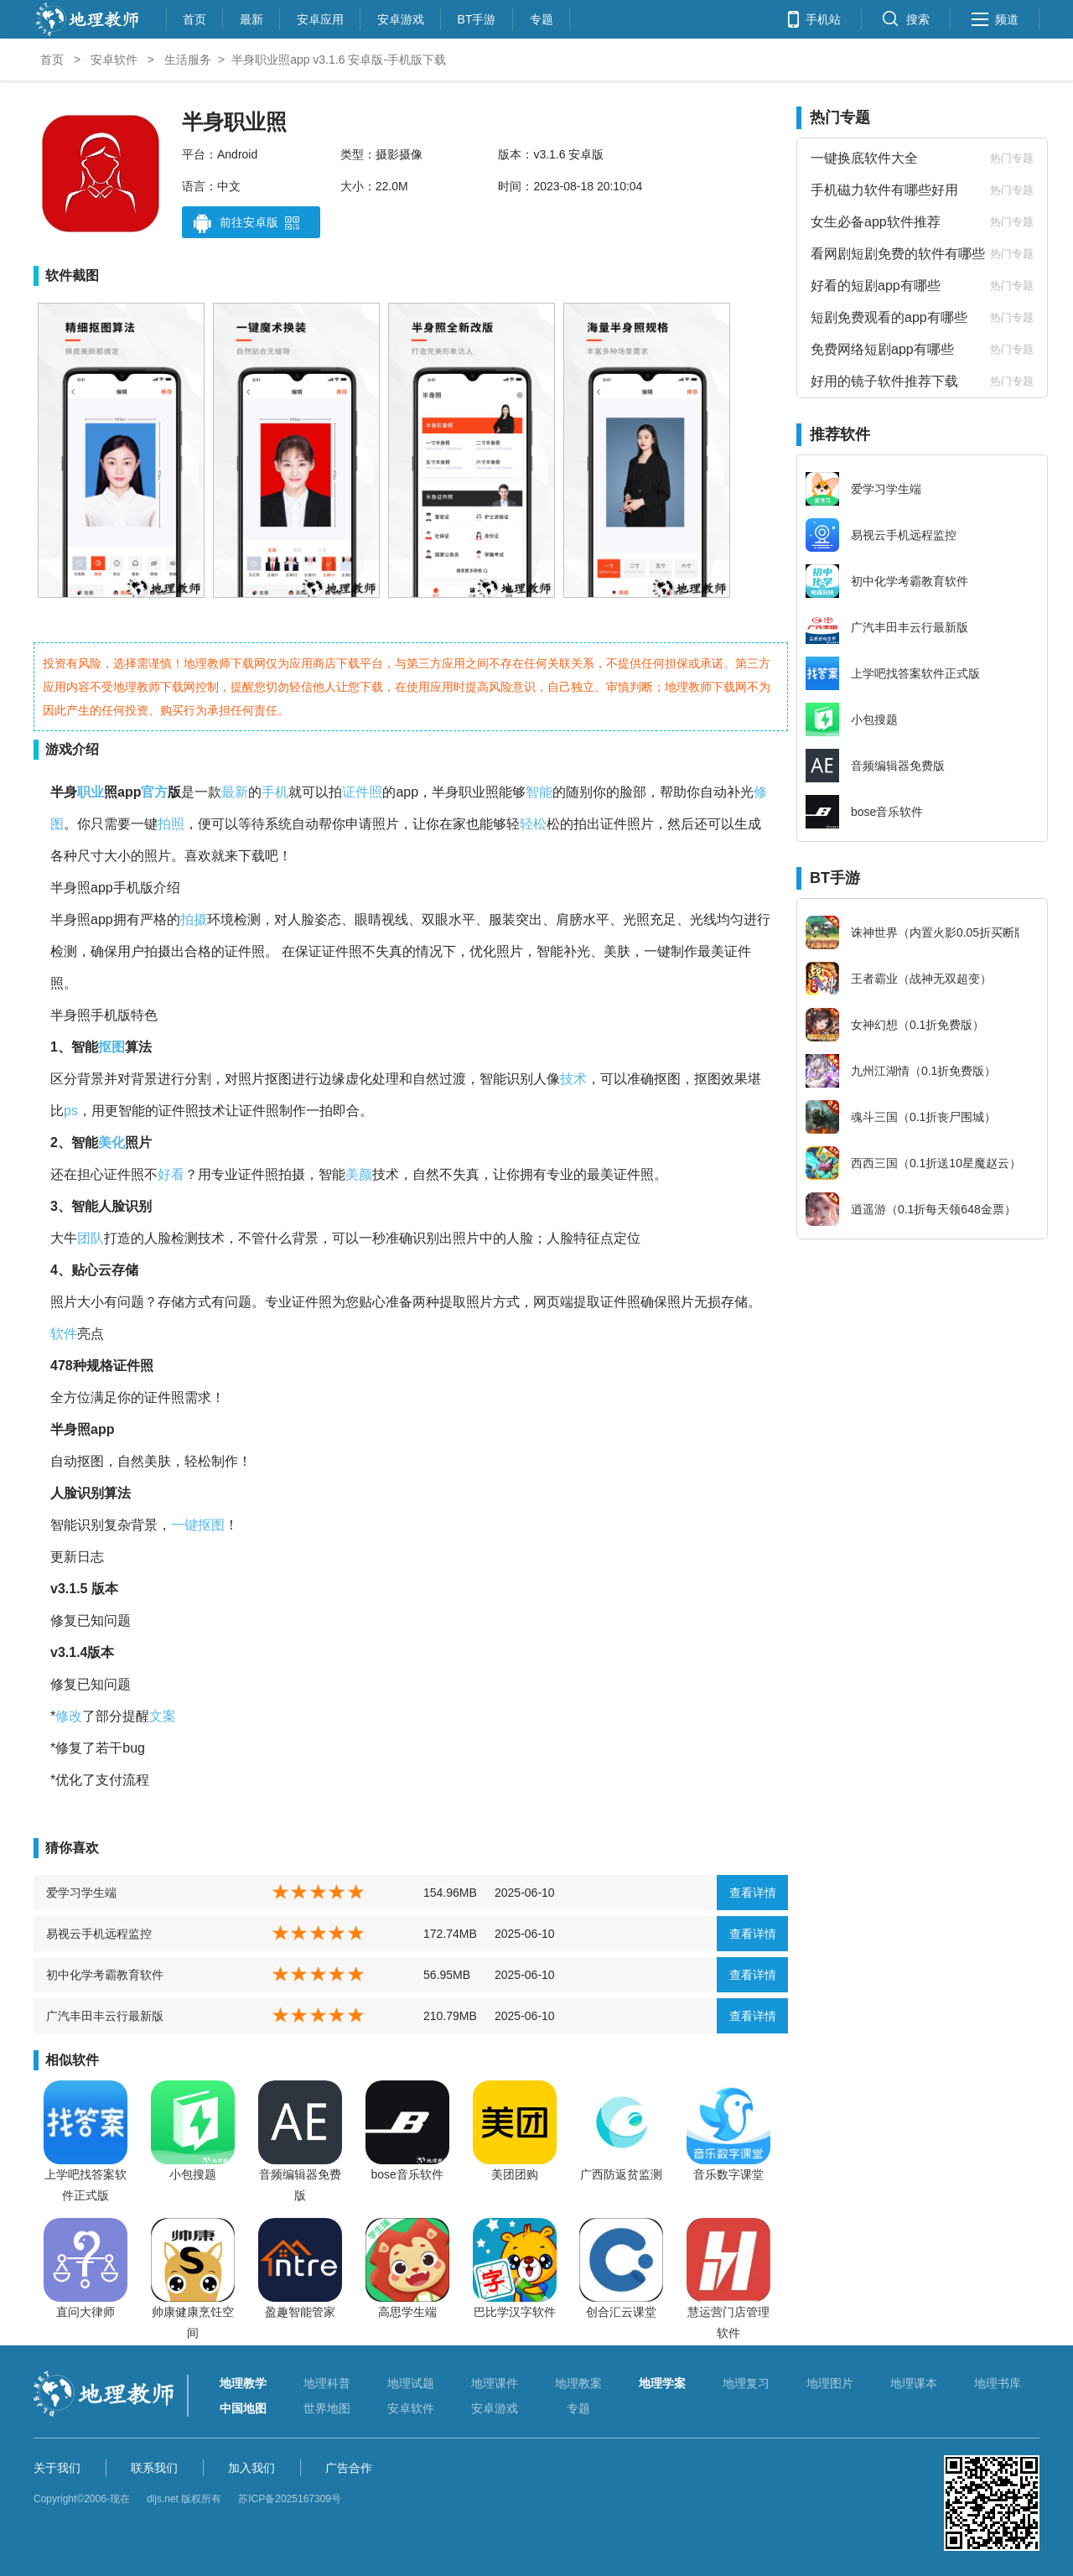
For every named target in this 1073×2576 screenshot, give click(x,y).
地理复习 (746, 2383)
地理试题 (410, 2383)
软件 (63, 1334)
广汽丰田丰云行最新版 (104, 2016)
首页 (194, 17)
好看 (171, 1174)
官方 (154, 792)
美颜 (358, 1174)
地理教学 (243, 2383)
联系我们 (154, 2468)
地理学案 (662, 2383)
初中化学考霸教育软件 (104, 1974)
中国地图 (243, 2408)
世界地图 (326, 2408)
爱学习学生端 (81, 1892)
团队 (90, 1238)
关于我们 (57, 2468)
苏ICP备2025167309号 (289, 2499)
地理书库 (997, 2383)
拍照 (171, 824)
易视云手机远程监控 (99, 1933)
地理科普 (326, 2383)
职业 (90, 792)
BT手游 (477, 17)
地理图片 (829, 2383)
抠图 (111, 1047)
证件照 (362, 792)
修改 (68, 1716)
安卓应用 (320, 17)
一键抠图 (198, 1525)
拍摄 (193, 919)
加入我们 (251, 2468)
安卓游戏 (400, 17)
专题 (541, 17)
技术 (573, 1079)
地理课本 (913, 2383)
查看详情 (752, 1892)
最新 (251, 17)
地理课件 (494, 2383)
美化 (111, 1142)
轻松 (533, 824)
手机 (275, 792)
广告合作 (348, 2468)
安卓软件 (114, 59)
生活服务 (187, 59)
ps (71, 1111)
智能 (539, 792)
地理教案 (578, 2383)
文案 (162, 1716)
